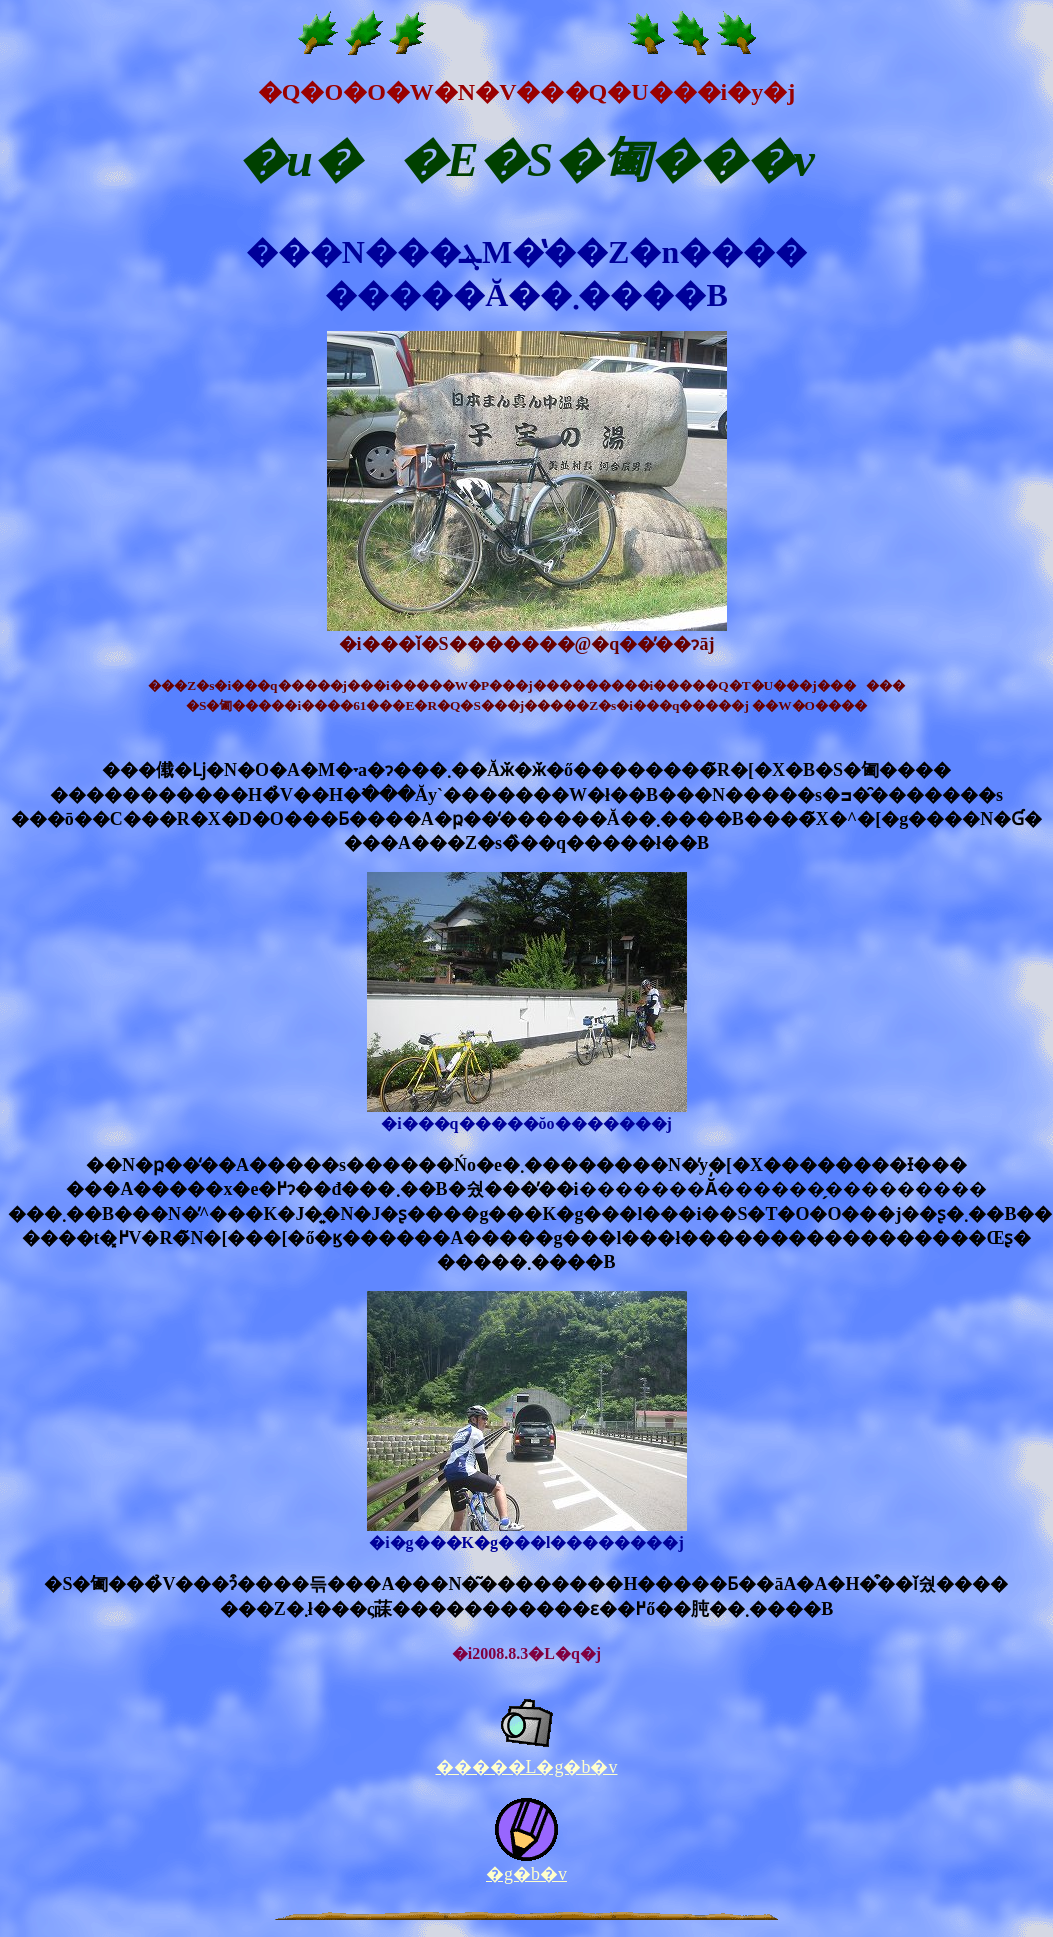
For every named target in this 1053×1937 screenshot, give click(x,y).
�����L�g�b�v (527, 1767)
